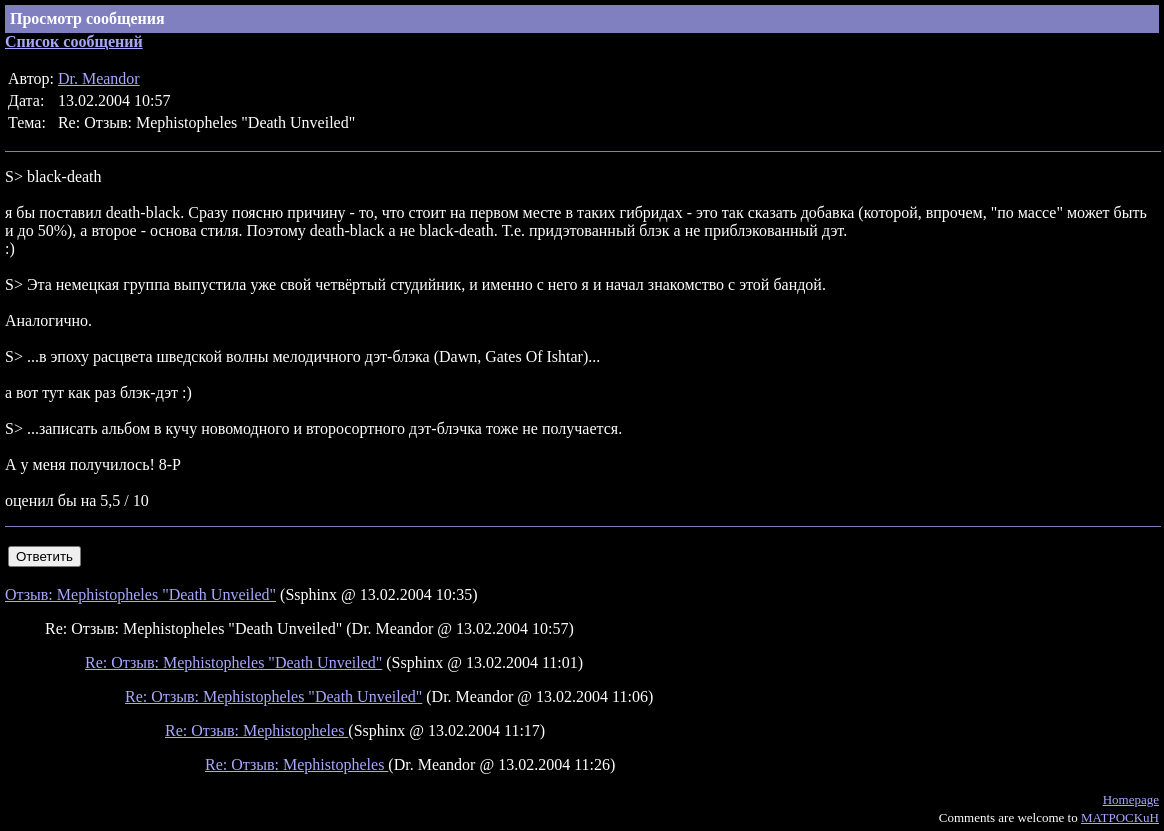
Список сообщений (74, 41)
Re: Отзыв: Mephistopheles (256, 730)
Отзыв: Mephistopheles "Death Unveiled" (140, 594)
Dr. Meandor (99, 78)
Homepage (1131, 799)
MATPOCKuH (1120, 817)
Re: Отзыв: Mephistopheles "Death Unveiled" (233, 662)
